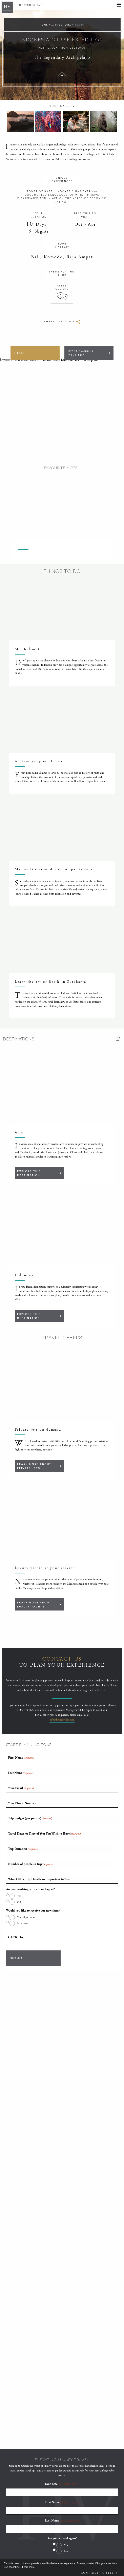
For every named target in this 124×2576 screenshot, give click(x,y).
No (19, 1902)
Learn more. (28, 2567)
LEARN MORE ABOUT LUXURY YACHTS (34, 1604)
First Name (62, 2502)
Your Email (62, 2484)
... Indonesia (61, 24)
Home (44, 24)
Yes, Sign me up (26, 1917)
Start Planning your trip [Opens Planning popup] (81, 353)
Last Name (62, 2520)
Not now (22, 1923)
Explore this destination (29, 1173)
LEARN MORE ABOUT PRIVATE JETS (34, 1466)
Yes (19, 1896)
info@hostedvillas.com (62, 1720)
